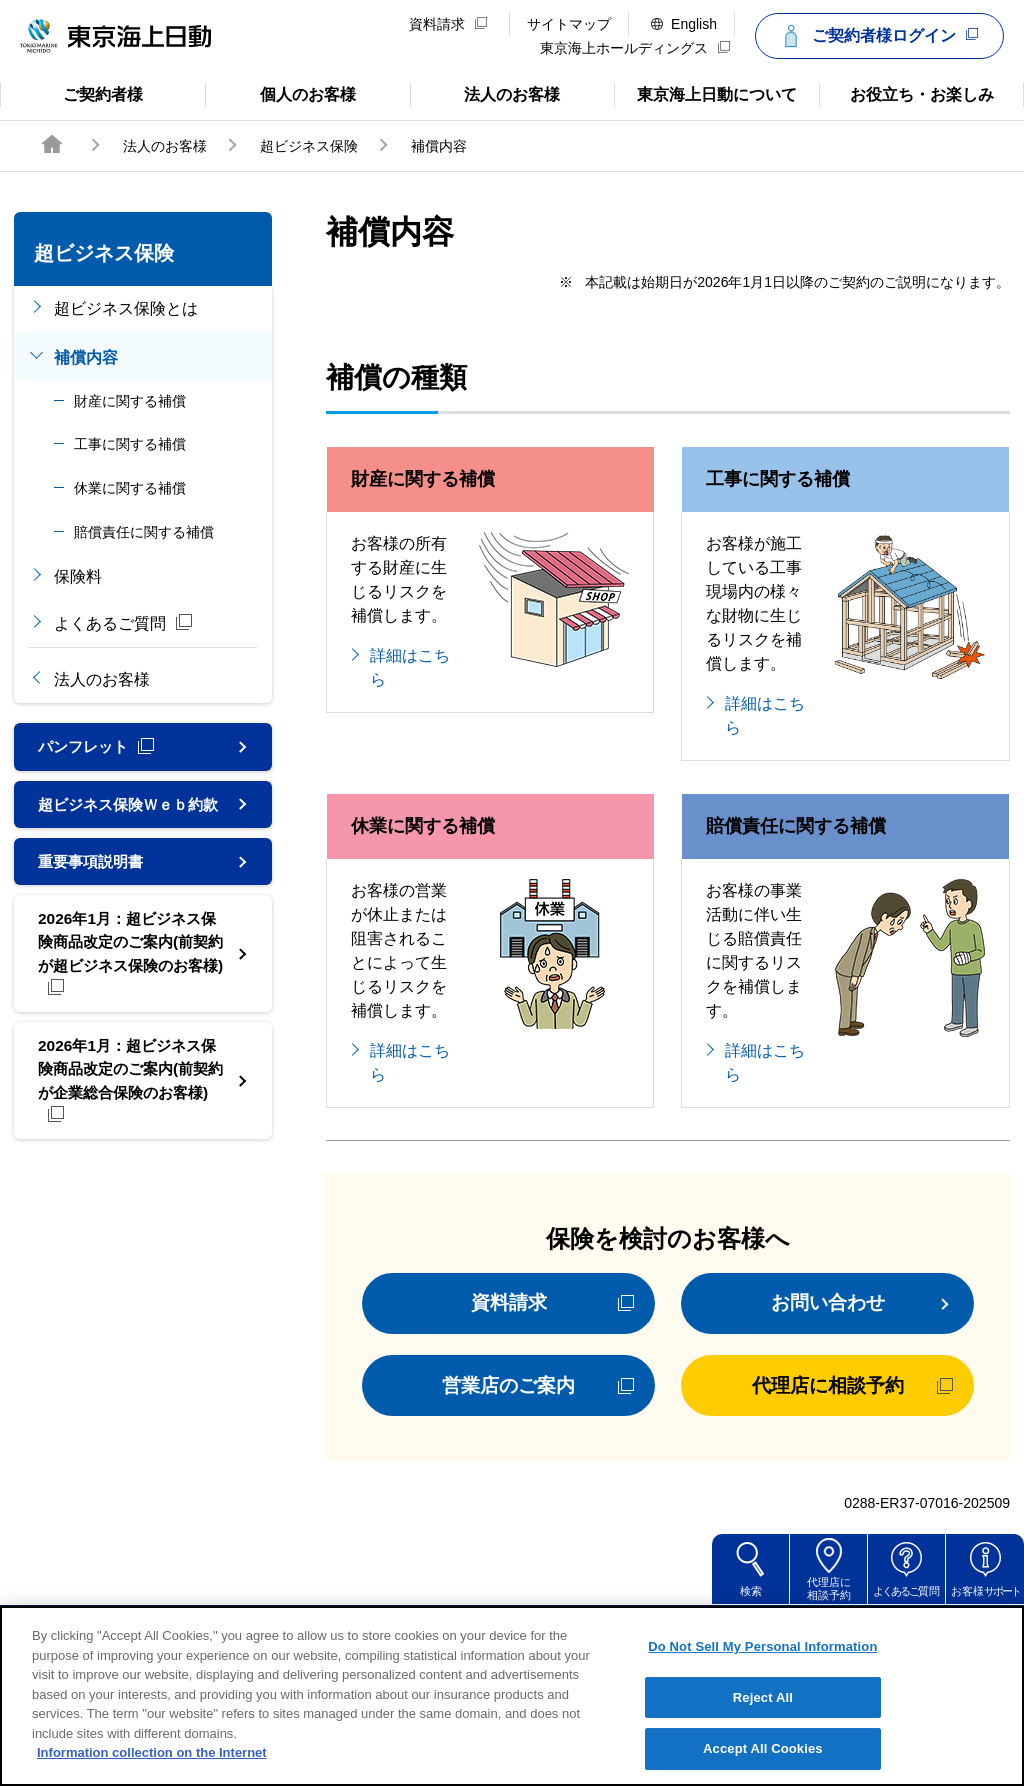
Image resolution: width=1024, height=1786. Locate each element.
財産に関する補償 (130, 401)
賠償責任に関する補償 (144, 532)
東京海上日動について (705, 93)
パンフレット (99, 747)
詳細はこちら (410, 667)
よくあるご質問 (123, 623)
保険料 (78, 576)
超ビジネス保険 (309, 146)
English (684, 24)
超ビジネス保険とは (126, 308)
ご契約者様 (80, 93)
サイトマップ (569, 24)
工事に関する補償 (130, 444)
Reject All (763, 1721)
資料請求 (448, 24)
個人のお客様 (280, 93)
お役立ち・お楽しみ (906, 93)
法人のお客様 (485, 93)
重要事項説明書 (94, 886)
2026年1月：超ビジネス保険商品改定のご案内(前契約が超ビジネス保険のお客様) (128, 980)
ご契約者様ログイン (877, 36)
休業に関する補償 (130, 488)
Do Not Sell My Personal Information (762, 1671)
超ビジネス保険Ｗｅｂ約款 (126, 816)
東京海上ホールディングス (635, 48)
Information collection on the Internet (152, 1777)
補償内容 (86, 357)
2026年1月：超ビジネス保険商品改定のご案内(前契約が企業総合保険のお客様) (128, 1110)
